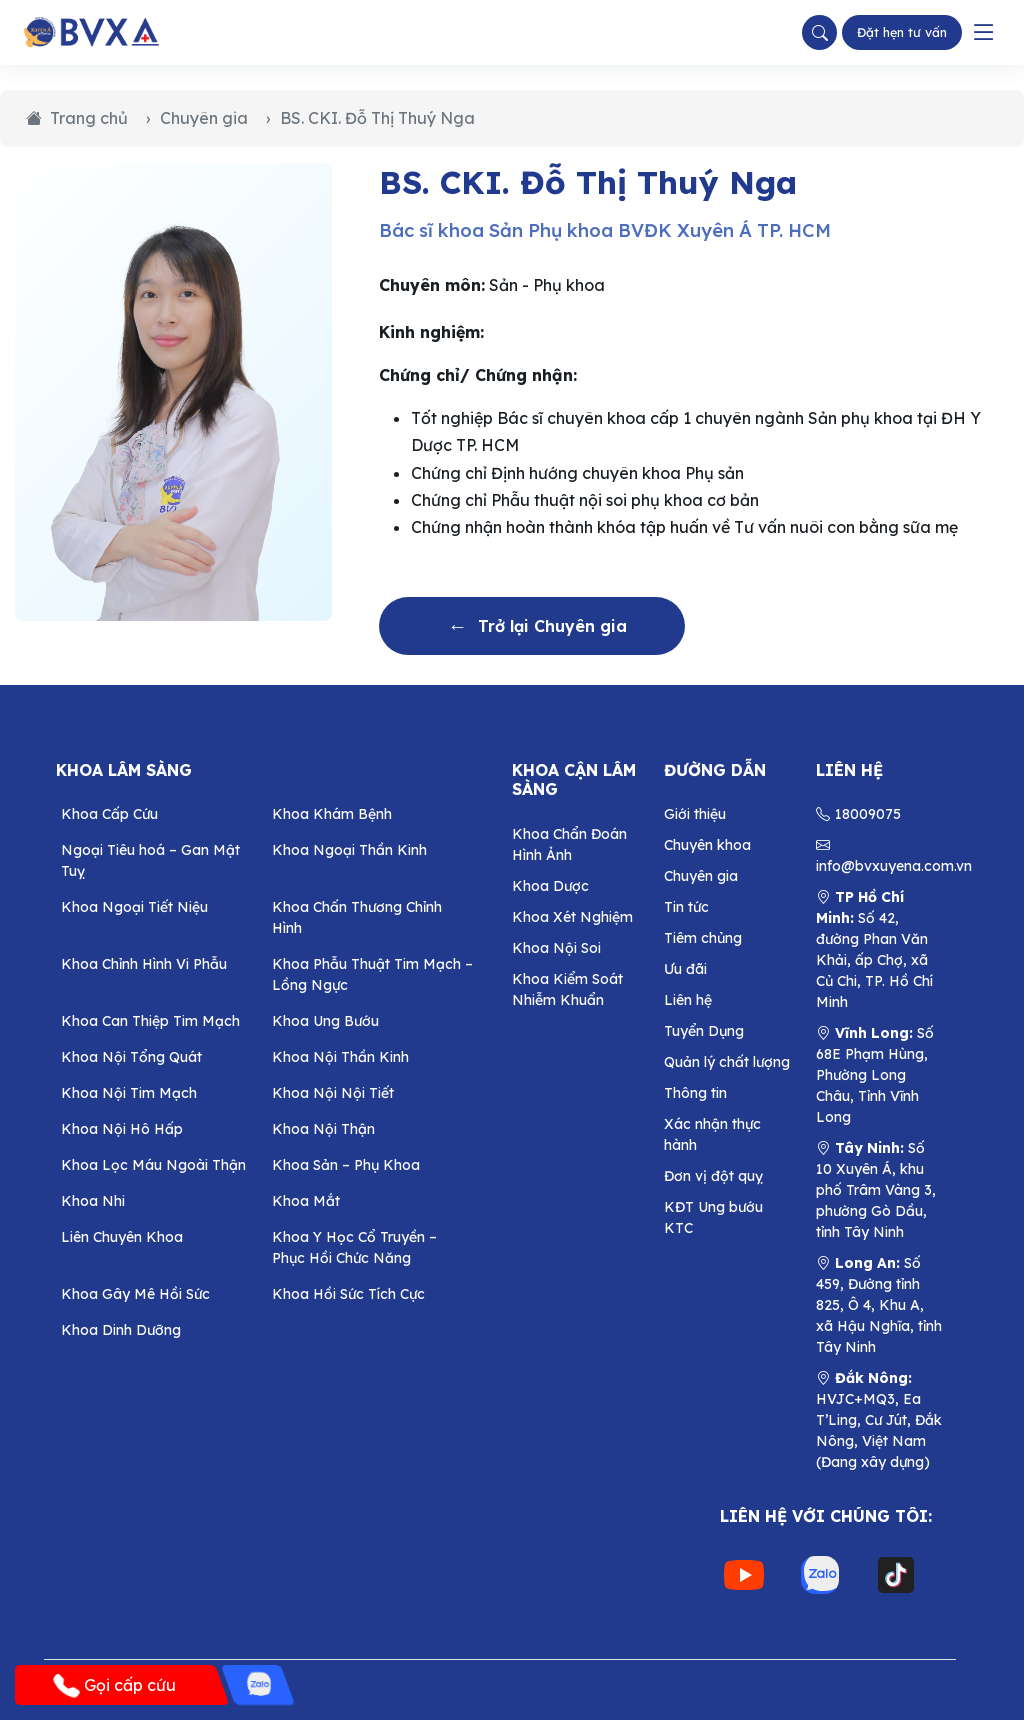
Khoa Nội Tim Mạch (129, 1093)
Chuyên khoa (707, 845)
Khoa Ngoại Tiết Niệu (134, 907)
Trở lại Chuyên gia (537, 626)
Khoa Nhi (93, 1201)
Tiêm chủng (703, 938)
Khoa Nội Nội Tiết (333, 1093)
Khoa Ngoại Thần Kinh (349, 850)
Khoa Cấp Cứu (109, 814)
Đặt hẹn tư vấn (902, 32)
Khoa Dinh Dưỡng (121, 1330)
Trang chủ (77, 118)
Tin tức (686, 907)
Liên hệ (688, 1000)
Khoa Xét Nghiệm (572, 917)
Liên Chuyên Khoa (122, 1237)
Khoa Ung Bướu (325, 1021)
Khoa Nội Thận (323, 1129)
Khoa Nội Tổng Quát (131, 1057)
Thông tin (695, 1093)
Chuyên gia (204, 118)
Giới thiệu (695, 814)
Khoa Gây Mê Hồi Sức (135, 1294)
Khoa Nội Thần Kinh (340, 1057)
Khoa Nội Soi (556, 948)
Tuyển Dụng (704, 1031)
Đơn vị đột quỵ (713, 1176)
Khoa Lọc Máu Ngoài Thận (153, 1165)
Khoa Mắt (306, 1201)
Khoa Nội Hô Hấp (122, 1129)
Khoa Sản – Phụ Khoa (346, 1165)
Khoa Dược (550, 886)
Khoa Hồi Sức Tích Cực (348, 1294)
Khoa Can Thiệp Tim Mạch (150, 1021)
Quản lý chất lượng (727, 1062)
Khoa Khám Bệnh (332, 814)
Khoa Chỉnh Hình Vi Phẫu (144, 964)
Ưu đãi (685, 969)
